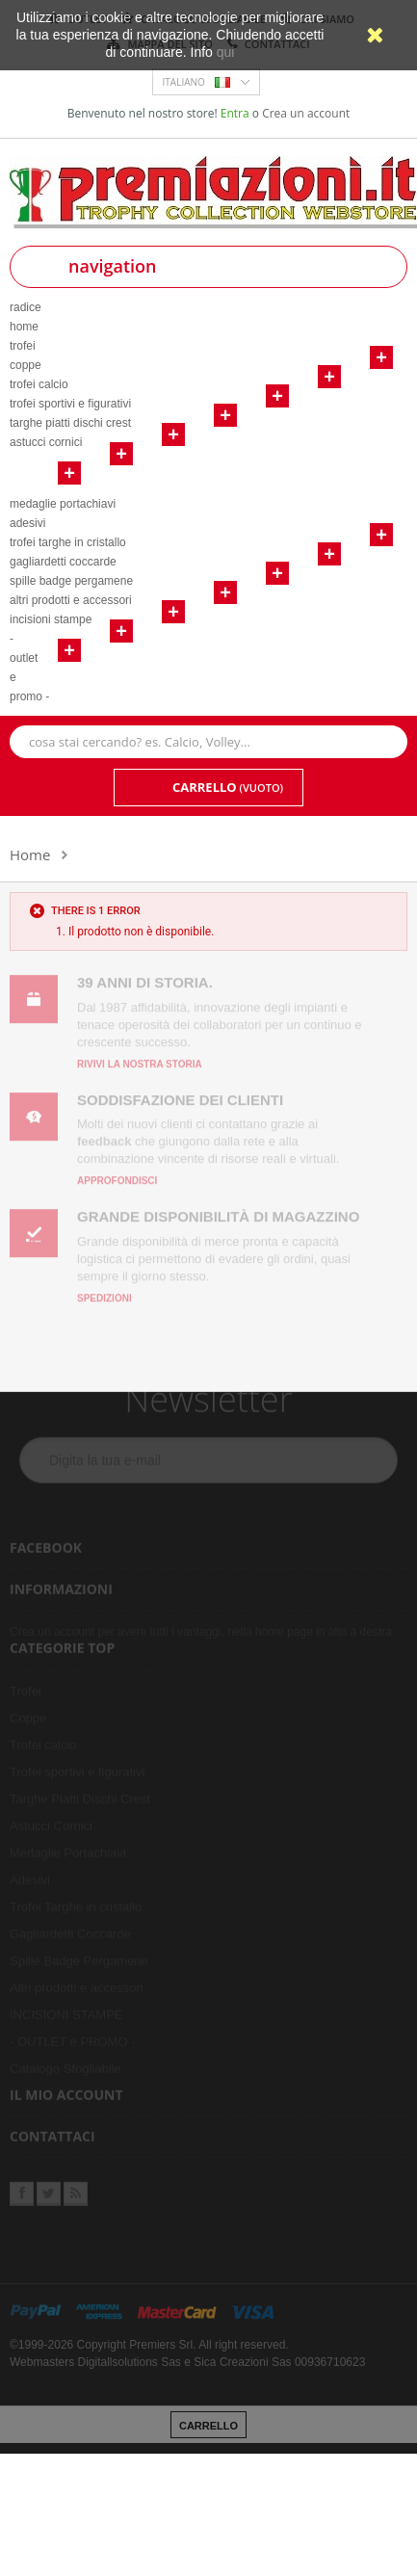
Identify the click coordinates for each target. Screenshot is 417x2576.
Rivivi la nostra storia (139, 1057)
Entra (236, 113)
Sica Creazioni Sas (242, 2356)
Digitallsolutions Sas (128, 2356)
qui (226, 52)
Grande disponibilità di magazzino (218, 1210)
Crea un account (306, 113)
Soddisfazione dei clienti (180, 1093)
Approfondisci (117, 1175)
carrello (208, 2420)
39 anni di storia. (145, 976)
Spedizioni (104, 1291)
